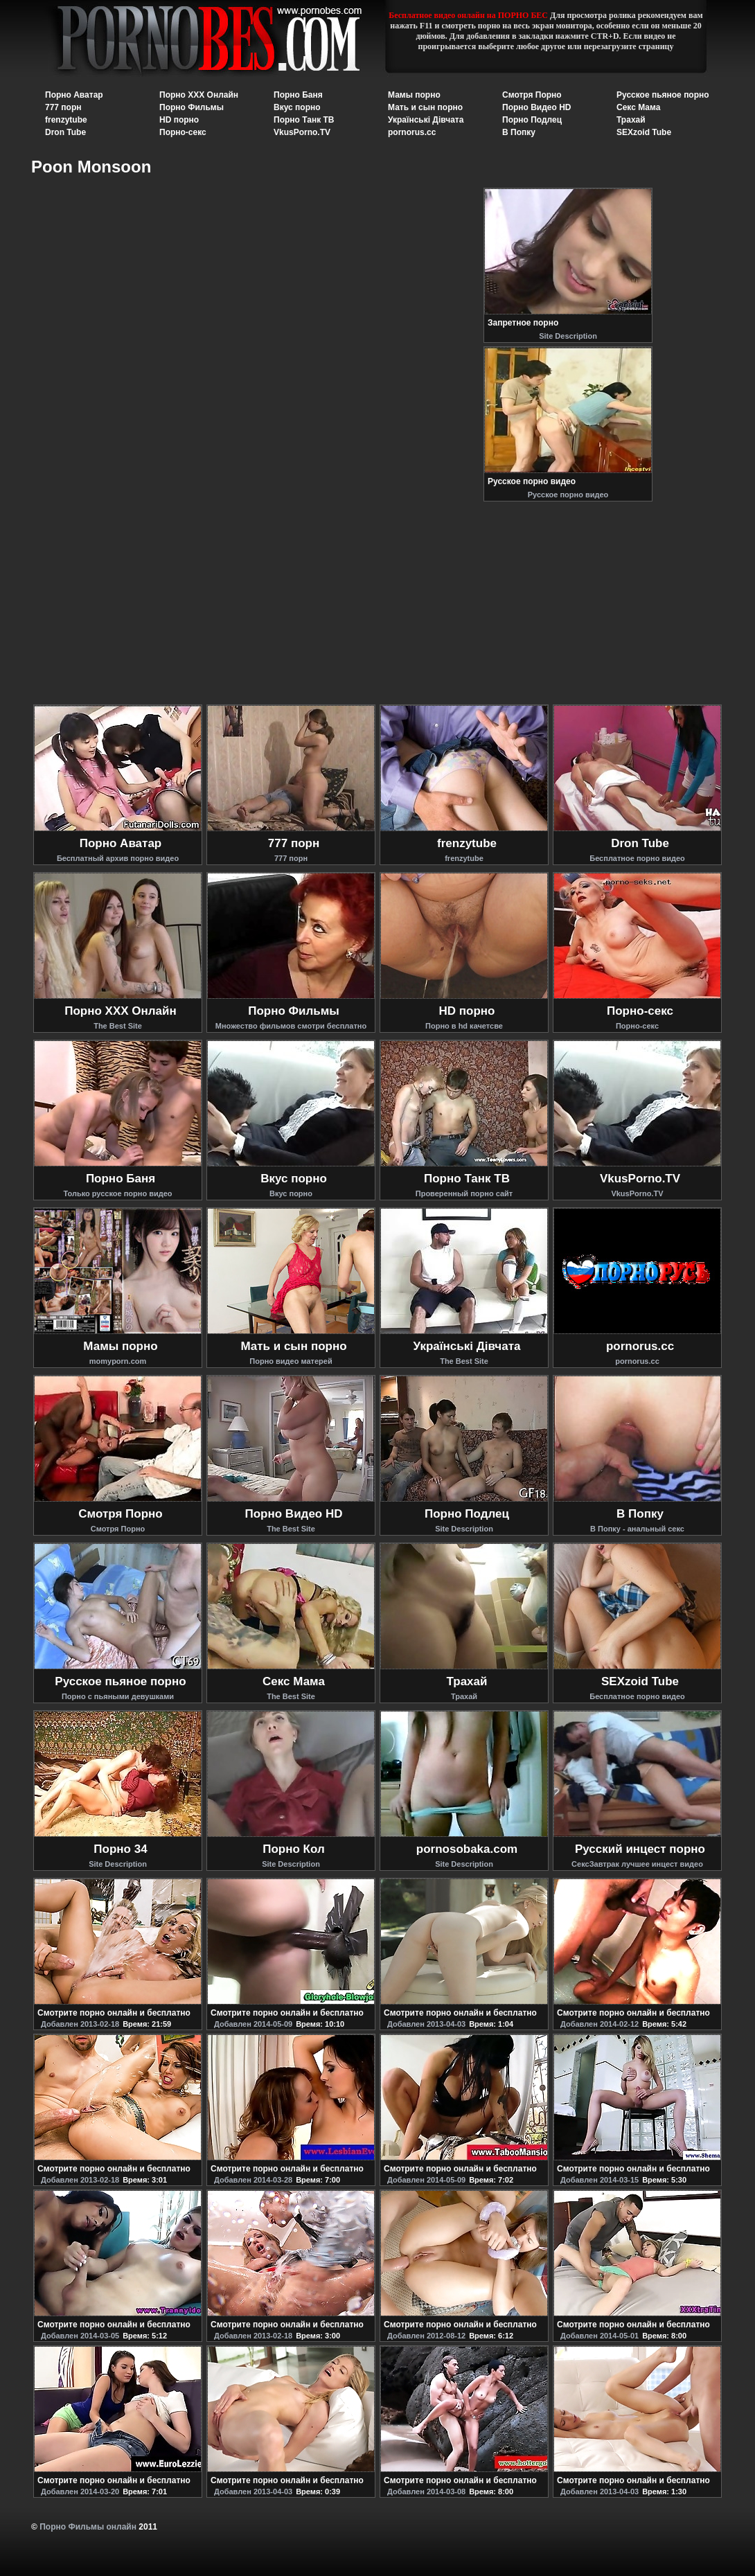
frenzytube (66, 120)
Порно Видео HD (536, 107)
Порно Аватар (74, 95)
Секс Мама (638, 107)
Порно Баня (298, 95)
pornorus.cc (412, 132)
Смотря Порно (532, 95)
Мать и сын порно (425, 107)
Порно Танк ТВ (304, 120)
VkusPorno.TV (302, 132)
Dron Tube (65, 132)
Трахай (631, 120)
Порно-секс (182, 132)
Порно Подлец (532, 120)
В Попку (518, 132)
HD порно (179, 120)
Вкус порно (297, 107)
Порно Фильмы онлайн (87, 2527)
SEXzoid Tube (643, 132)
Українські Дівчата (425, 120)
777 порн (63, 107)
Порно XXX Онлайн (198, 95)
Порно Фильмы (191, 107)
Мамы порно (414, 95)
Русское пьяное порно (662, 95)
